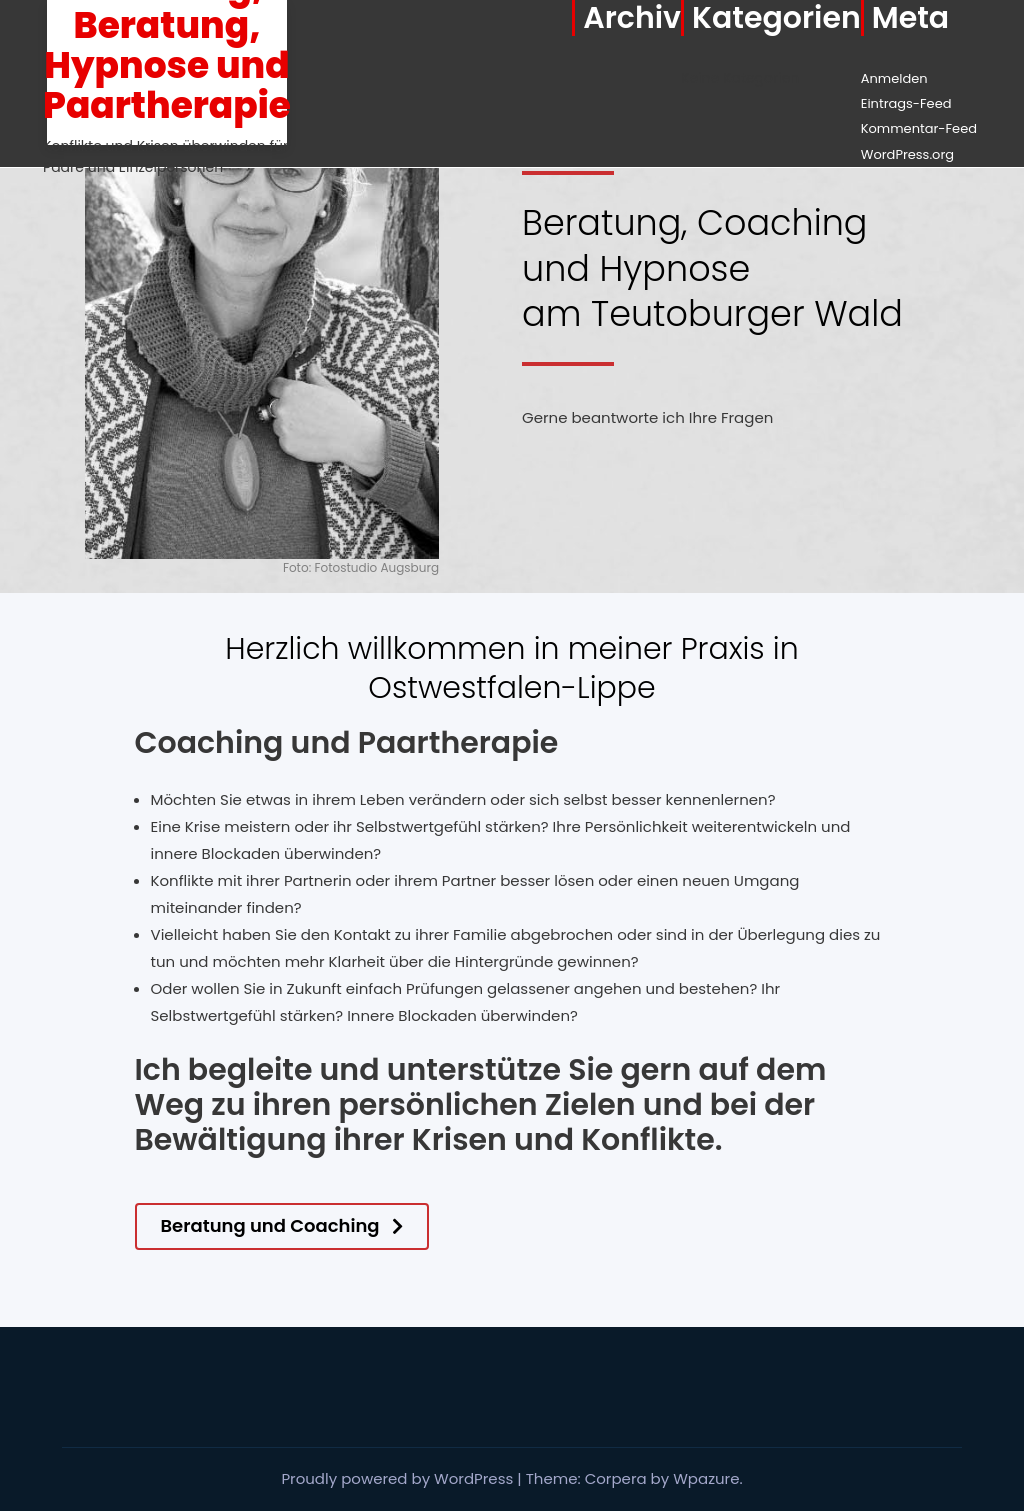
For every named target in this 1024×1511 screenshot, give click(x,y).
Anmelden (894, 78)
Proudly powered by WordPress (399, 1478)
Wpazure (706, 1478)
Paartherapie (458, 743)
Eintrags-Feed (906, 103)
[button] (282, 1226)
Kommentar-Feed (919, 128)
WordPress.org (907, 154)
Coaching (209, 743)
